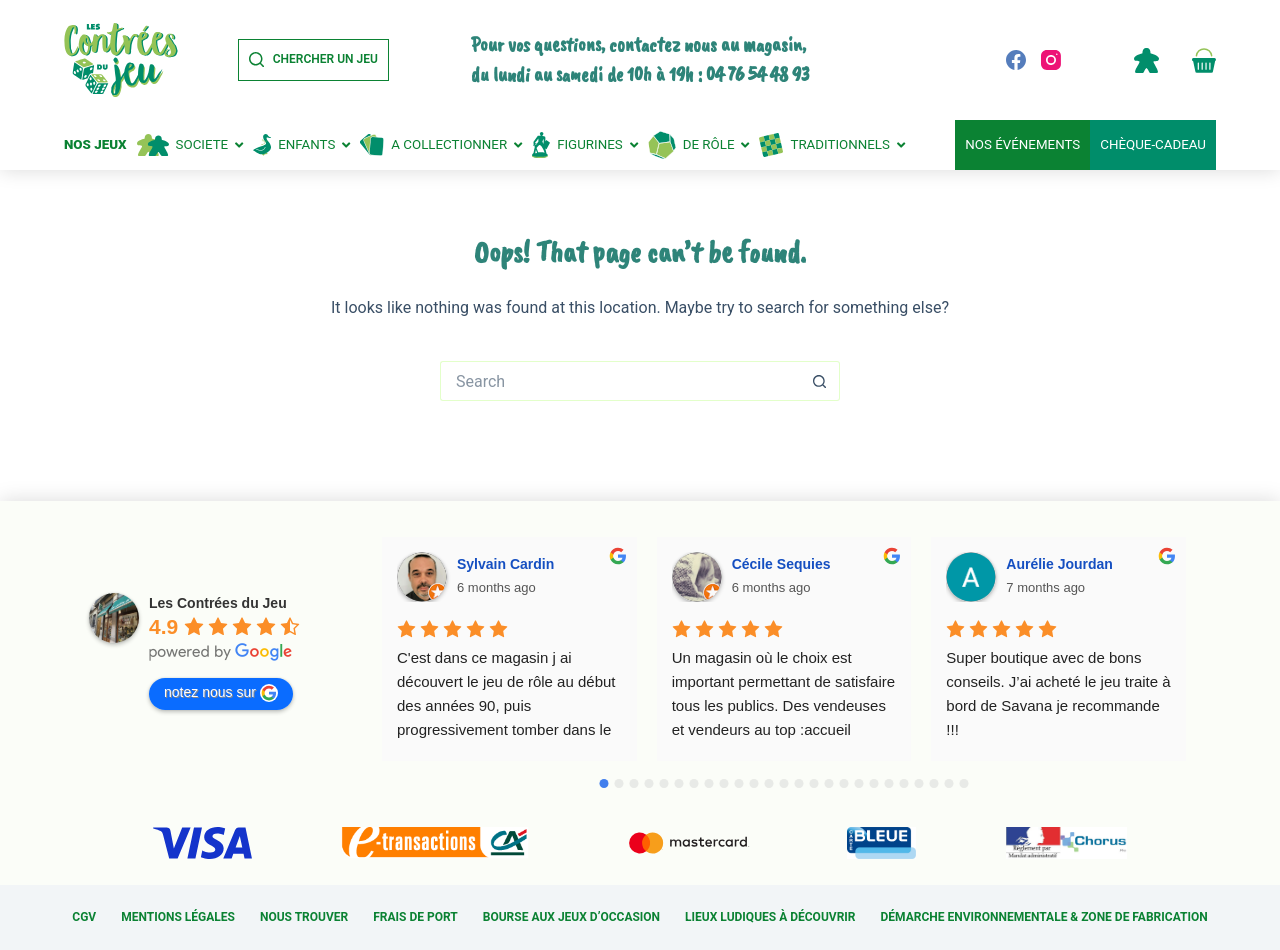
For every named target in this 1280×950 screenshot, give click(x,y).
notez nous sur (221, 693)
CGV (84, 917)
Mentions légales (178, 917)
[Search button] (820, 381)
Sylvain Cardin (505, 564)
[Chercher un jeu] (313, 60)
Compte (1146, 60)
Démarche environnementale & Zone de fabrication (1044, 917)
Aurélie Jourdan (1059, 564)
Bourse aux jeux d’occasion (571, 917)
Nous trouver (304, 917)
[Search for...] (620, 381)
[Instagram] (1051, 60)
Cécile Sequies (781, 564)
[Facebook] (1016, 60)
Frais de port (415, 917)
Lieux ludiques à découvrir (770, 917)
